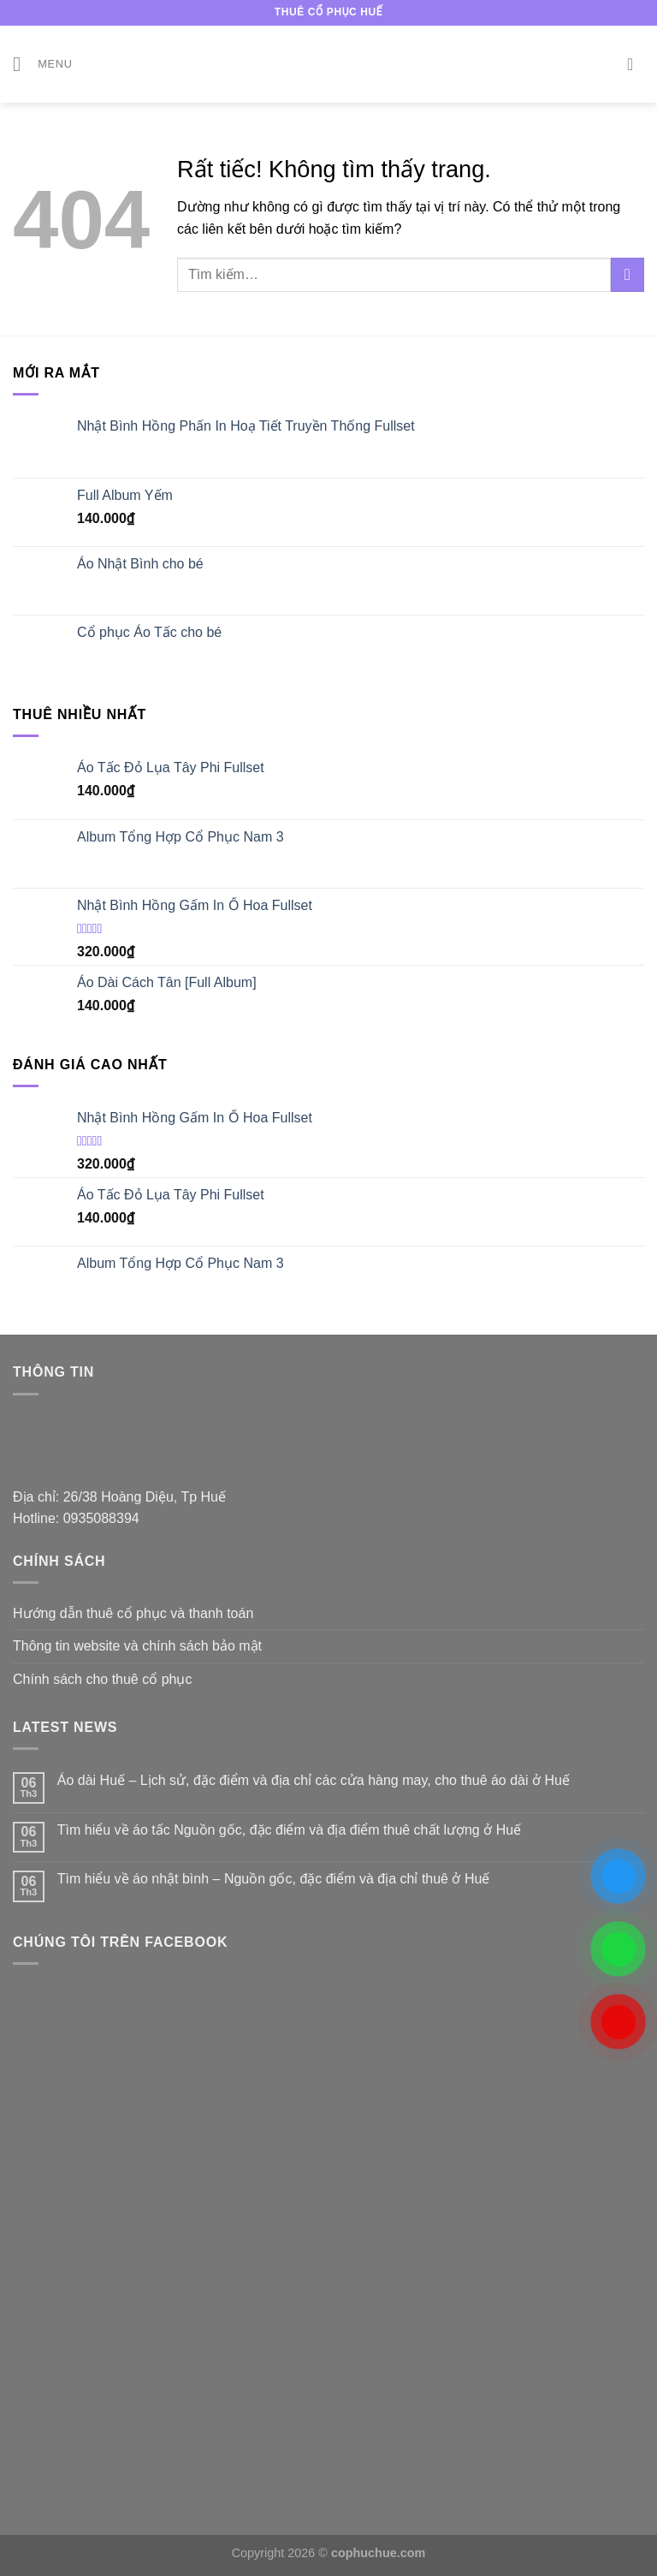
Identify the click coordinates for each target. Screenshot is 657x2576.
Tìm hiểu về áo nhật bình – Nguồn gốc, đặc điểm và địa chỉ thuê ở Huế (273, 1878)
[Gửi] (627, 274)
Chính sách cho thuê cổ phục (102, 1679)
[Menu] (43, 64)
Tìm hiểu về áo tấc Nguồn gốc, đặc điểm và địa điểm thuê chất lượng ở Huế (289, 1830)
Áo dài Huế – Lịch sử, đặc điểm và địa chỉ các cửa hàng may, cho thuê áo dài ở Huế (313, 1780)
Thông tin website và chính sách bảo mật (137, 1646)
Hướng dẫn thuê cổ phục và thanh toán (133, 1613)
